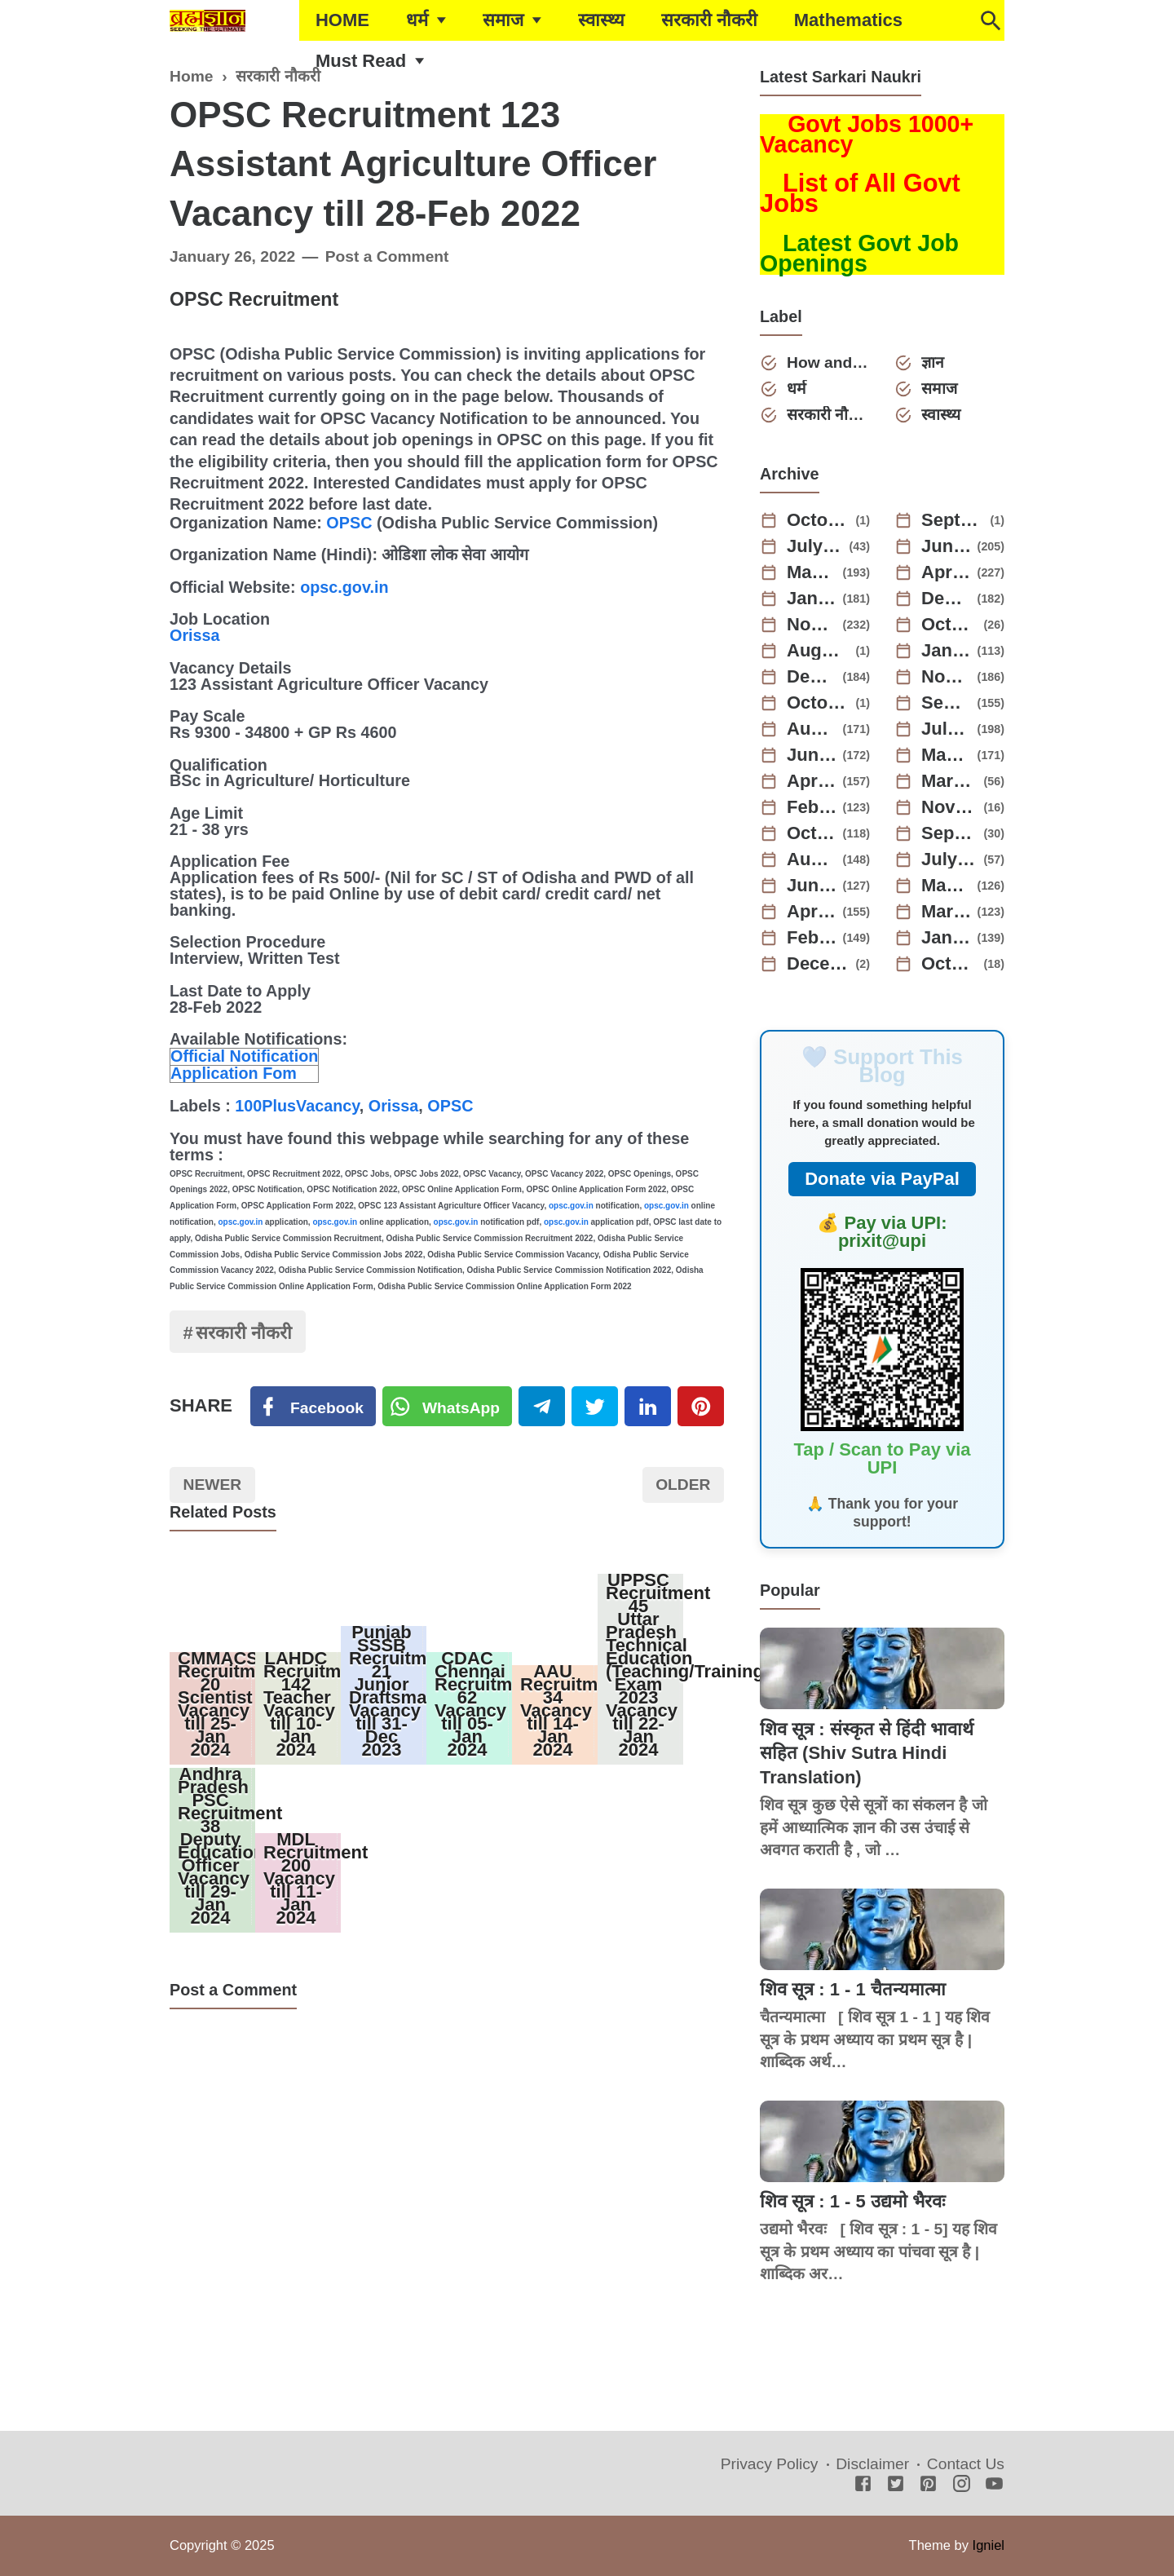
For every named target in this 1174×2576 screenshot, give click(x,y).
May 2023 (946, 755)
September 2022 (949, 833)
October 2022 (812, 833)
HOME (342, 20)
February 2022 (812, 938)
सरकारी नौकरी (709, 20)
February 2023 (812, 807)
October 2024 (949, 625)
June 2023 (812, 755)
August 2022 (812, 859)
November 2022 (949, 807)
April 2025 (946, 572)
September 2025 (953, 520)
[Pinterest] (700, 1406)
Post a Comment (387, 256)
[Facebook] (313, 1406)
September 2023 (946, 703)
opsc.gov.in (344, 587)
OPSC (349, 523)
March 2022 (946, 912)
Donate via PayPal (882, 1179)
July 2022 (949, 859)
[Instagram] (961, 2485)
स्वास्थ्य (601, 20)
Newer (212, 1484)
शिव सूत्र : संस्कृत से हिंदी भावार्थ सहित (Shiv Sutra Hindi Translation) (866, 1753)
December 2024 (946, 599)
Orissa (195, 635)
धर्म (417, 20)
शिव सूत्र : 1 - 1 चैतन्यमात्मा (853, 1989)
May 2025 (812, 572)
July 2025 (815, 546)
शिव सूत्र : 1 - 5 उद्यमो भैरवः (852, 2201)
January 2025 (812, 599)
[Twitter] (447, 1406)
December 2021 (818, 964)
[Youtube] (994, 2485)
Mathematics (848, 20)
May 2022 (946, 886)
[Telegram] (542, 1406)
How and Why (828, 362)
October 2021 (949, 964)
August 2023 (812, 729)
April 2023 (812, 781)
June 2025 (946, 546)
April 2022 (812, 912)
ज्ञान (932, 362)
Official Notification (244, 1056)
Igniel (988, 2545)
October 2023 (818, 703)
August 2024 (818, 651)
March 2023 (949, 781)
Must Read (361, 61)
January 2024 (946, 651)
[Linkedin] (648, 1406)
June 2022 (812, 886)
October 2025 (818, 520)
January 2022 (946, 938)
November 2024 (812, 625)
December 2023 (812, 677)
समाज (503, 20)
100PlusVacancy (297, 1106)
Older (682, 1484)
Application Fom (233, 1073)
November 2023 (946, 677)
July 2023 (946, 729)
